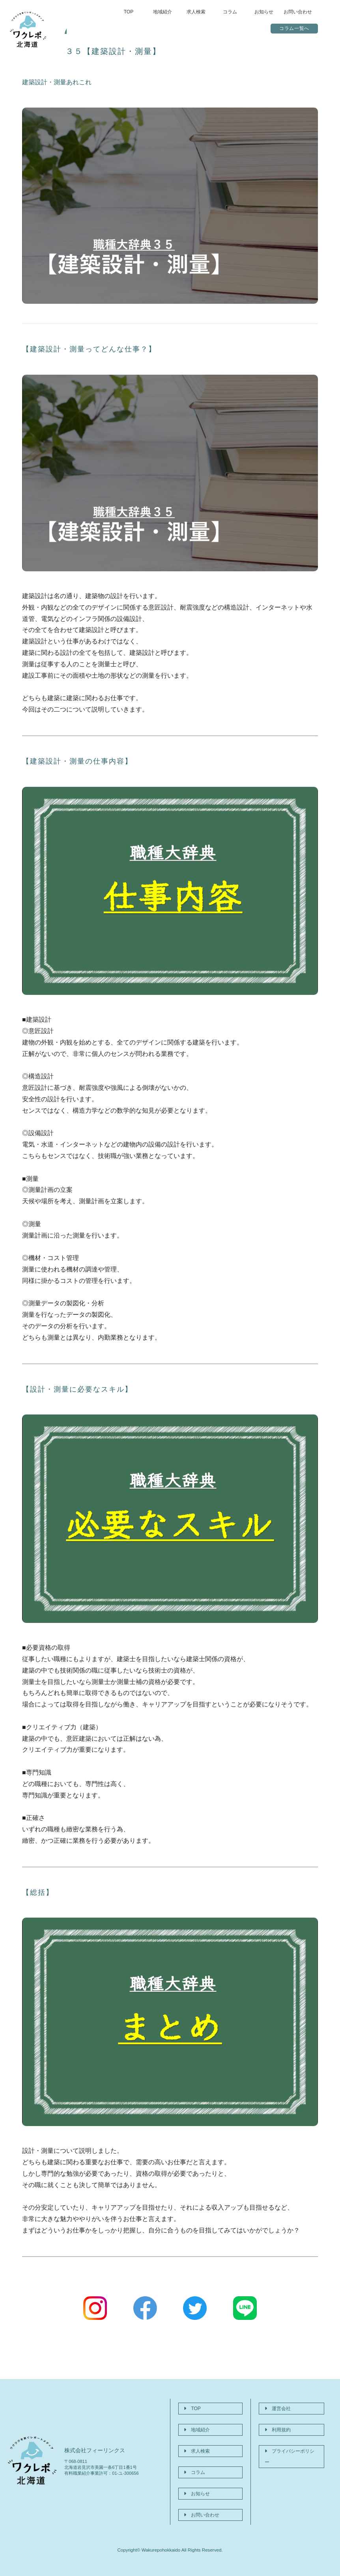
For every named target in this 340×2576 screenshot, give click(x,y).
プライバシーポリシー (289, 2433)
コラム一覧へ (294, 29)
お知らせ (263, 12)
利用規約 (275, 2419)
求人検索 (196, 12)
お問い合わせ (298, 12)
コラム (230, 12)
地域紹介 (162, 12)
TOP (128, 12)
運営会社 (275, 2405)
